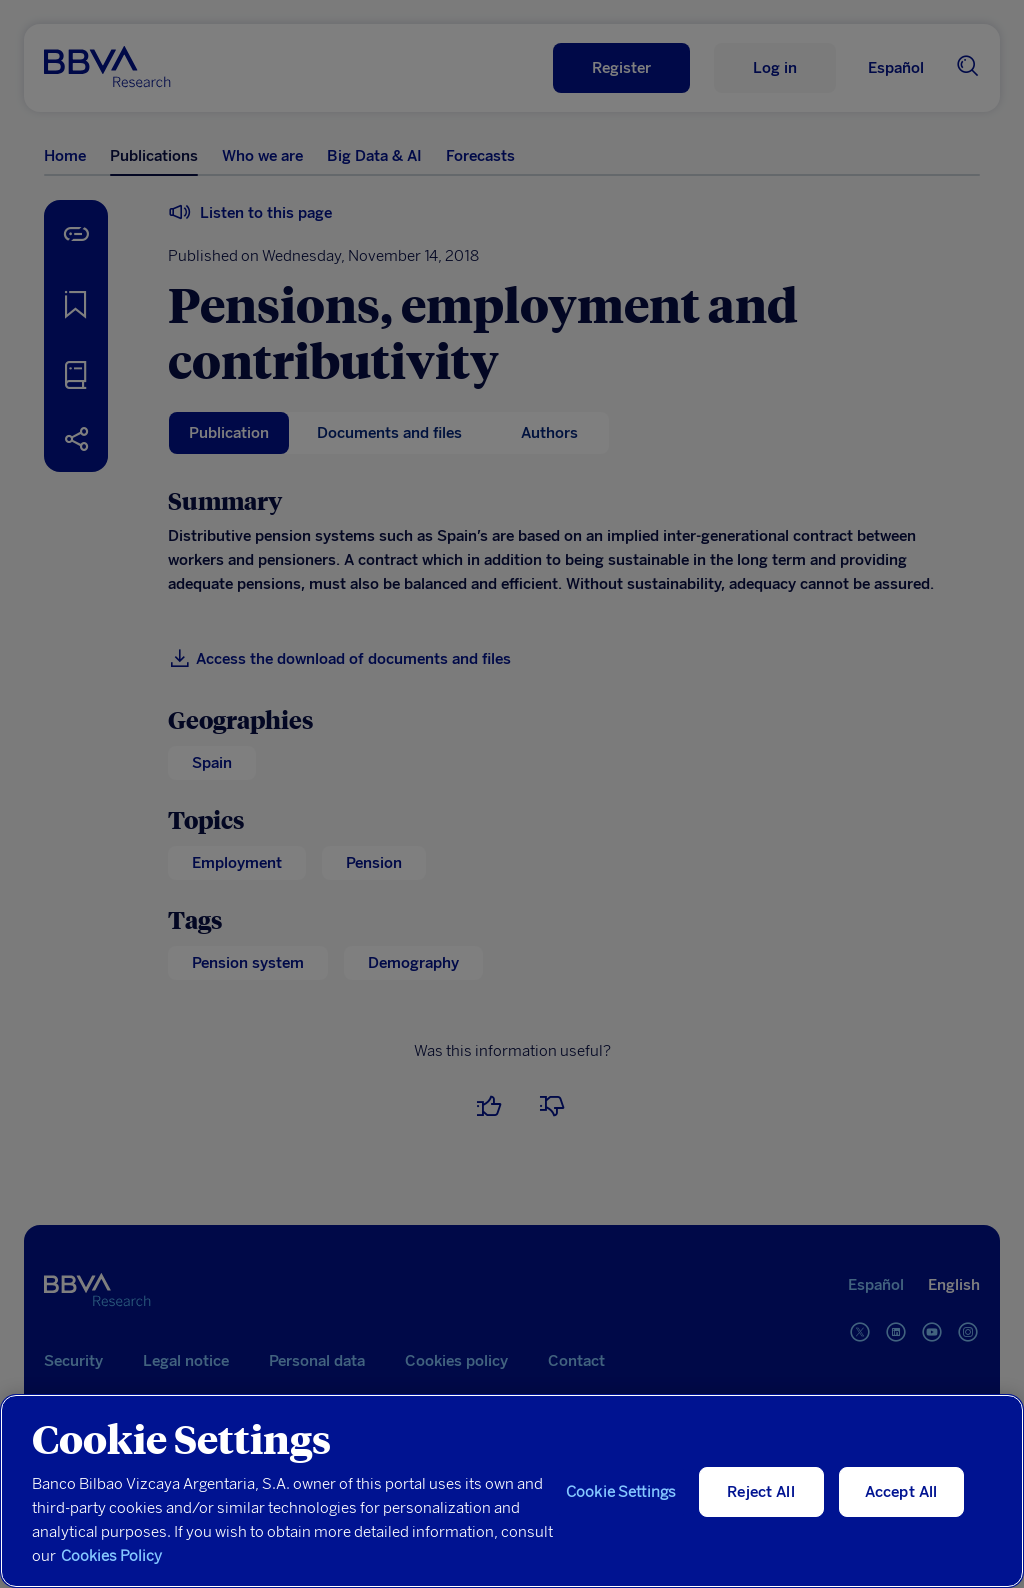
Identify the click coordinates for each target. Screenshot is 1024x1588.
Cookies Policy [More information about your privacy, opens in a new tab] (111, 1556)
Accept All (901, 1492)
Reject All (761, 1492)
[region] (512, 1491)
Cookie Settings (621, 1492)
